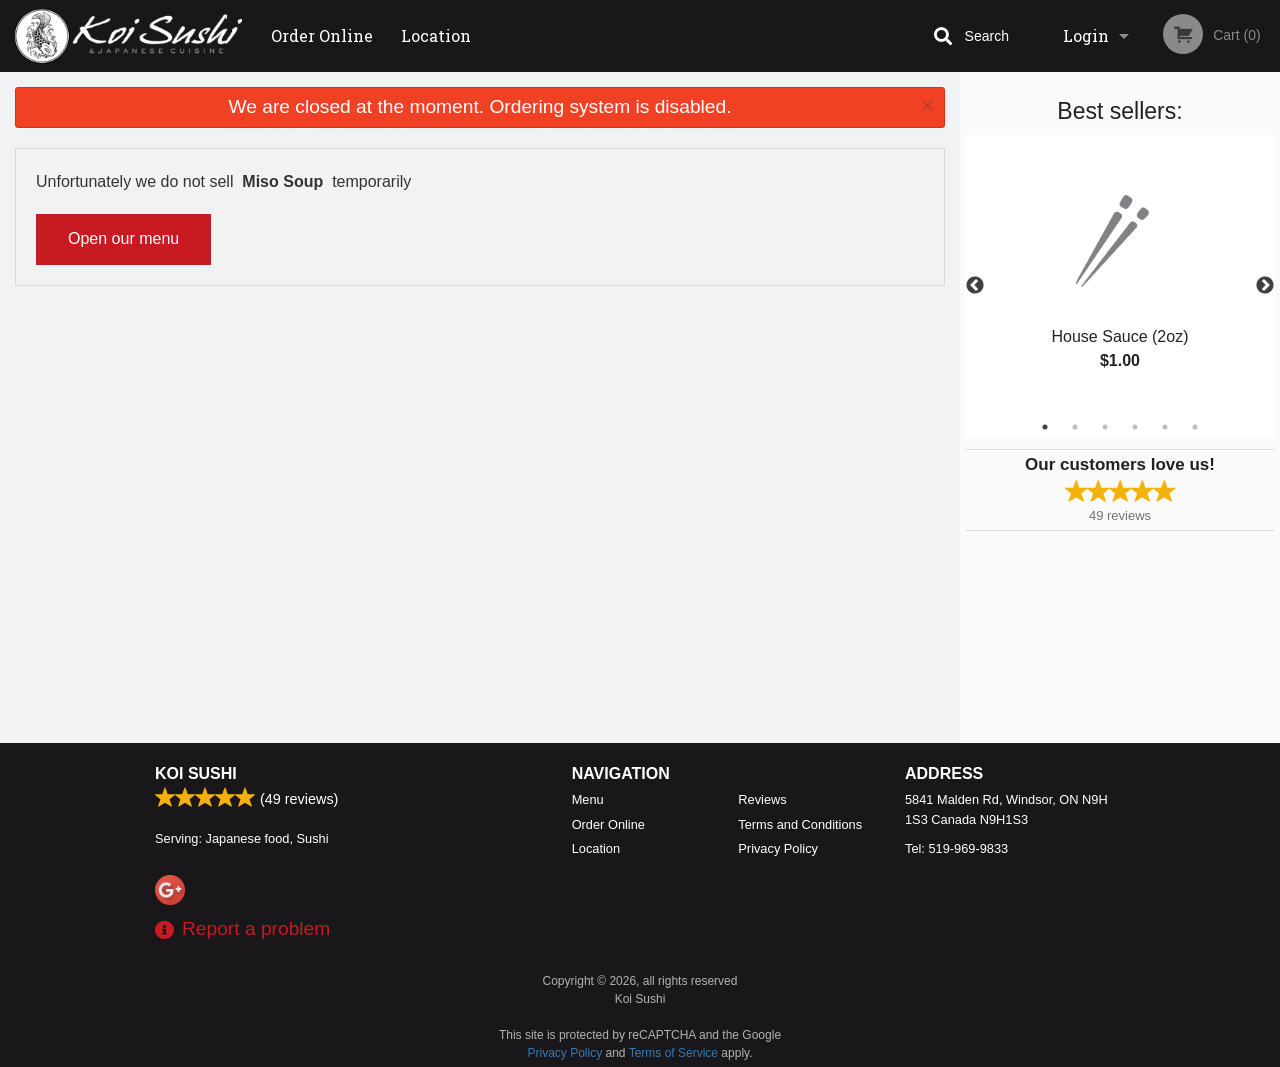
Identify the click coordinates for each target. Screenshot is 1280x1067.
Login (1086, 35)
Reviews (762, 799)
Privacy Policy (778, 848)
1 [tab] (1045, 427)
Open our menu (123, 238)
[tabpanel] (1120, 274)
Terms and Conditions (800, 824)
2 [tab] (1075, 427)
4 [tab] (1135, 427)
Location (436, 35)
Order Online (322, 35)
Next (1265, 286)
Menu (588, 799)
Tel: (956, 848)
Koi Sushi (196, 773)
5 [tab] (1165, 427)
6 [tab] (1195, 427)
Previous (975, 286)
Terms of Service (673, 1053)
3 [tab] (1105, 427)
